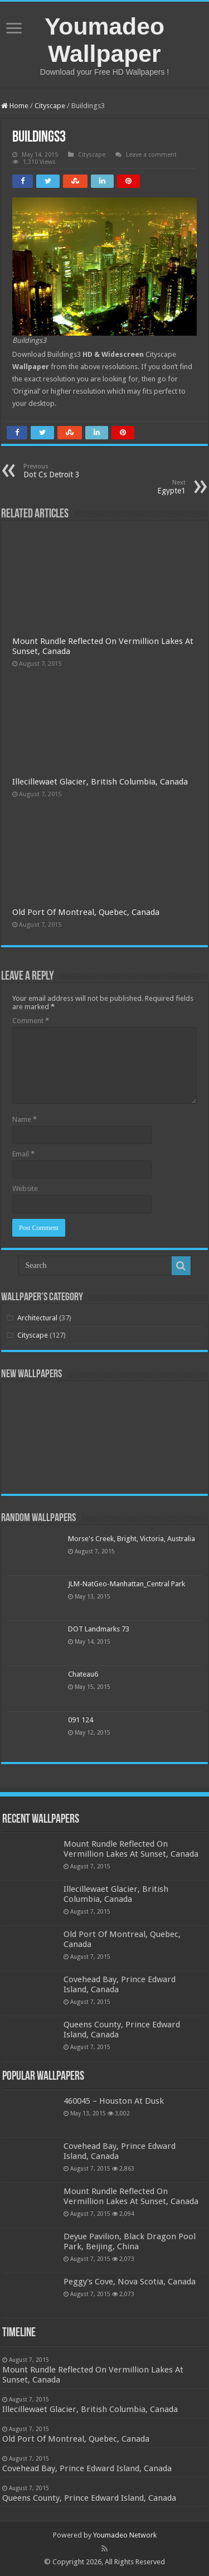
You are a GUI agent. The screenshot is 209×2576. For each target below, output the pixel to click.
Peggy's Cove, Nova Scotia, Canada (130, 2282)
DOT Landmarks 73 (98, 1629)
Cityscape (50, 105)
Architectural (37, 1318)
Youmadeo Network (125, 2535)
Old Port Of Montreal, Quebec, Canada (85, 912)
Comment (30, 1020)
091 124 (80, 1720)
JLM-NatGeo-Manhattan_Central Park (126, 1584)
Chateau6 (83, 1674)
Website (25, 1188)
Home (14, 105)
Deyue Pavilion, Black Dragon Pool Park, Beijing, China (130, 2241)
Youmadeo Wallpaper (104, 40)
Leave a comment (151, 154)
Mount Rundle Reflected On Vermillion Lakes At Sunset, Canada (131, 1849)
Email (23, 1154)
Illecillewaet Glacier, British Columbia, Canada (100, 782)
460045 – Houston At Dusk (114, 2101)
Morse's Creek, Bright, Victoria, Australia (131, 1538)
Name (24, 1119)
